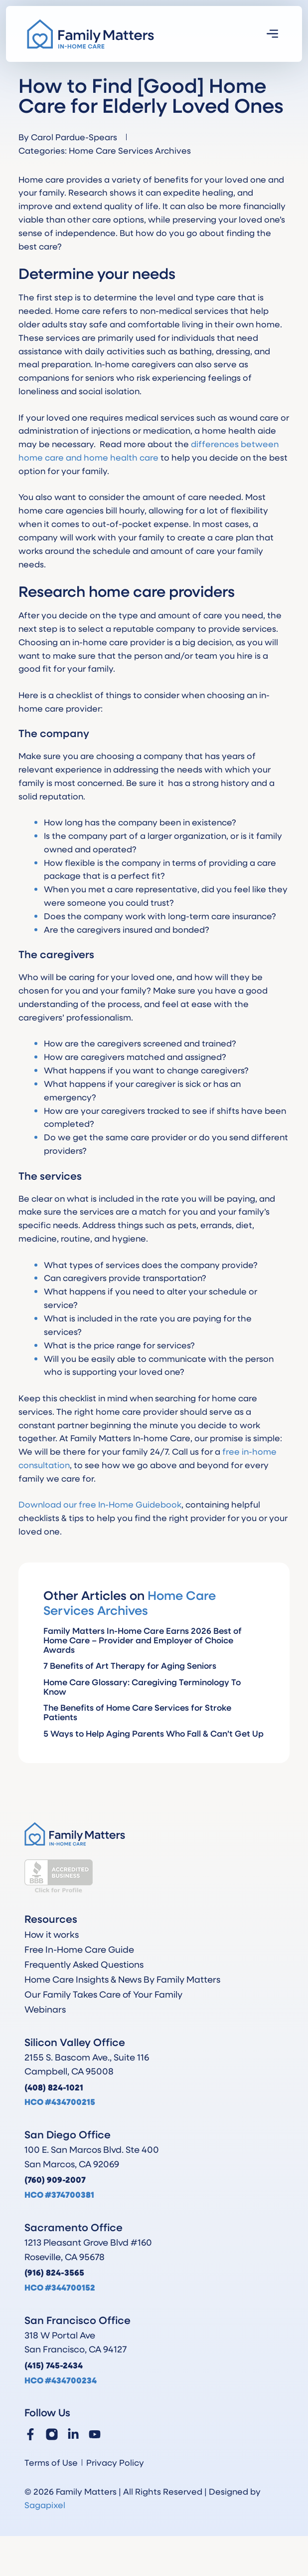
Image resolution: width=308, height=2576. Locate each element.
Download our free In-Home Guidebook (99, 1504)
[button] (273, 34)
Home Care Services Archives (130, 150)
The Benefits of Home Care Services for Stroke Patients (137, 1712)
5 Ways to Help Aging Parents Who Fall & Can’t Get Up (153, 1733)
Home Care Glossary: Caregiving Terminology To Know (142, 1686)
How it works (51, 1934)
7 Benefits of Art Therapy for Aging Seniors (129, 1665)
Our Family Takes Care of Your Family (103, 1994)
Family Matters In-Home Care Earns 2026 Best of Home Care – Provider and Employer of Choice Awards (142, 1640)
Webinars (45, 2009)
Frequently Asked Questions (84, 1964)
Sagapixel (44, 2504)
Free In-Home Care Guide (79, 1949)
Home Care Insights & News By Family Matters (122, 1979)
